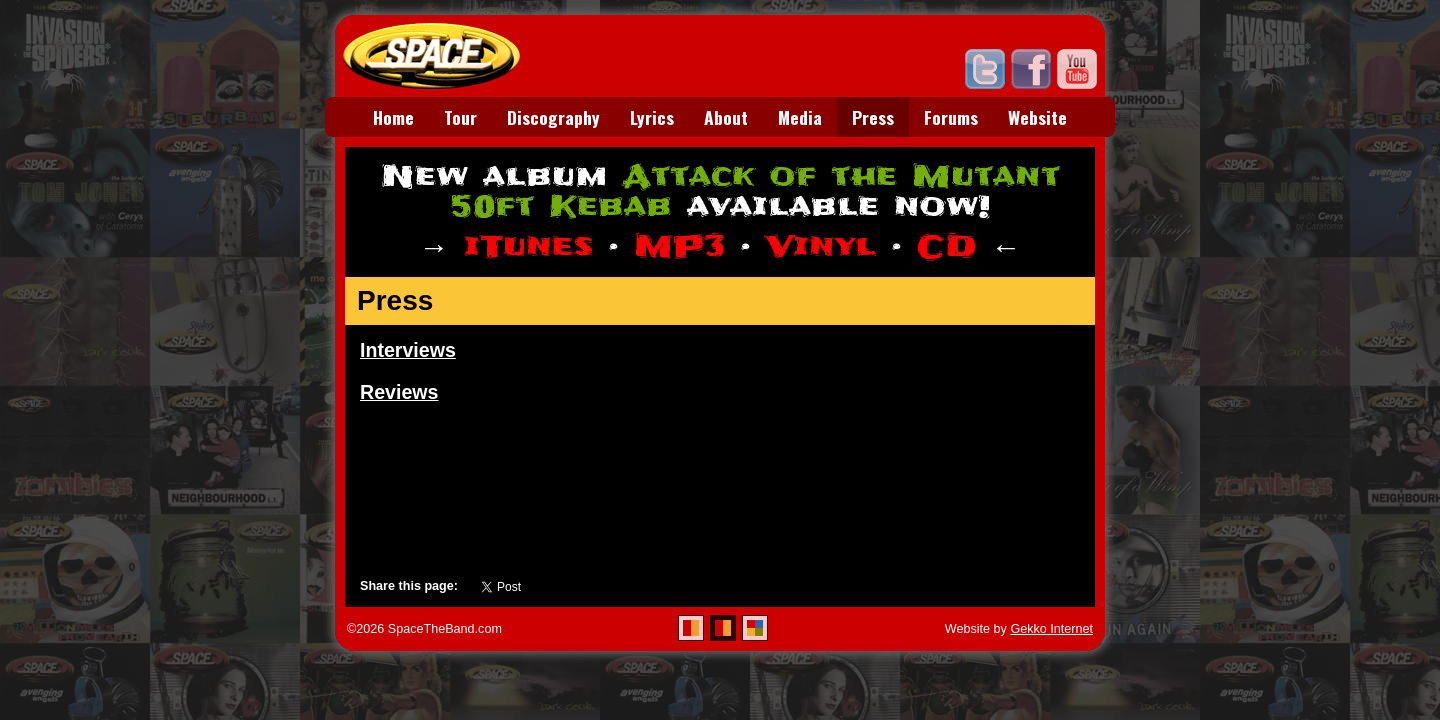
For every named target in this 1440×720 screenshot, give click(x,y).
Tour (460, 117)
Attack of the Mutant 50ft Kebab (755, 191)
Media (800, 117)
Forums (951, 117)
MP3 (679, 246)
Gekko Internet (1051, 629)
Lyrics (652, 117)
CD (946, 246)
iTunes (528, 246)
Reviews (399, 392)
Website (1037, 117)
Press (873, 117)
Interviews (408, 350)
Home (393, 117)
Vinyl (821, 246)
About (726, 117)
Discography (553, 117)
